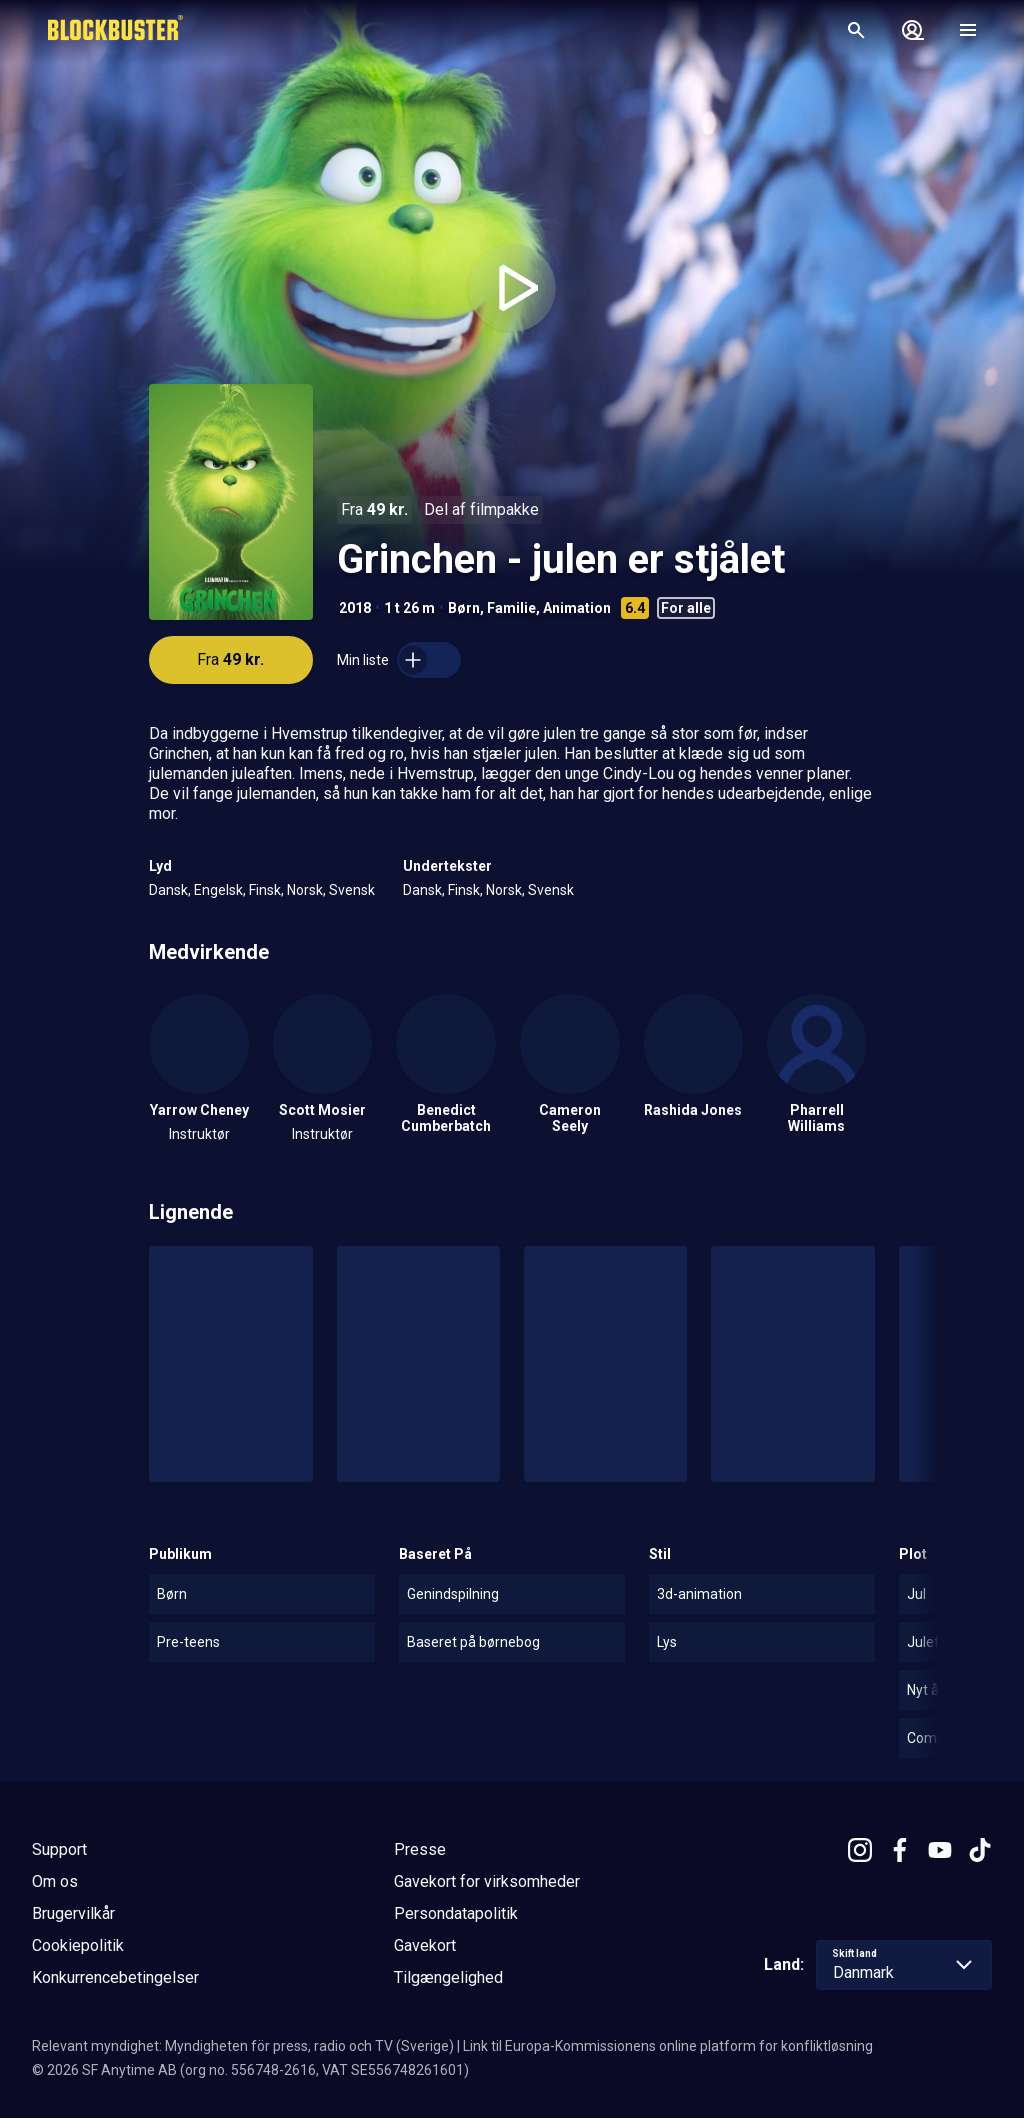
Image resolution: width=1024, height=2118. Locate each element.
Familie (511, 608)
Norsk (305, 890)
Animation (577, 608)
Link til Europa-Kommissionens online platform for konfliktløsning (668, 2046)
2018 (355, 608)
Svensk (352, 890)
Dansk (168, 890)
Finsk (265, 890)
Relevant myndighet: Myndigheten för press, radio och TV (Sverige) (243, 2046)
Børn (464, 608)
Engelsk (218, 890)
